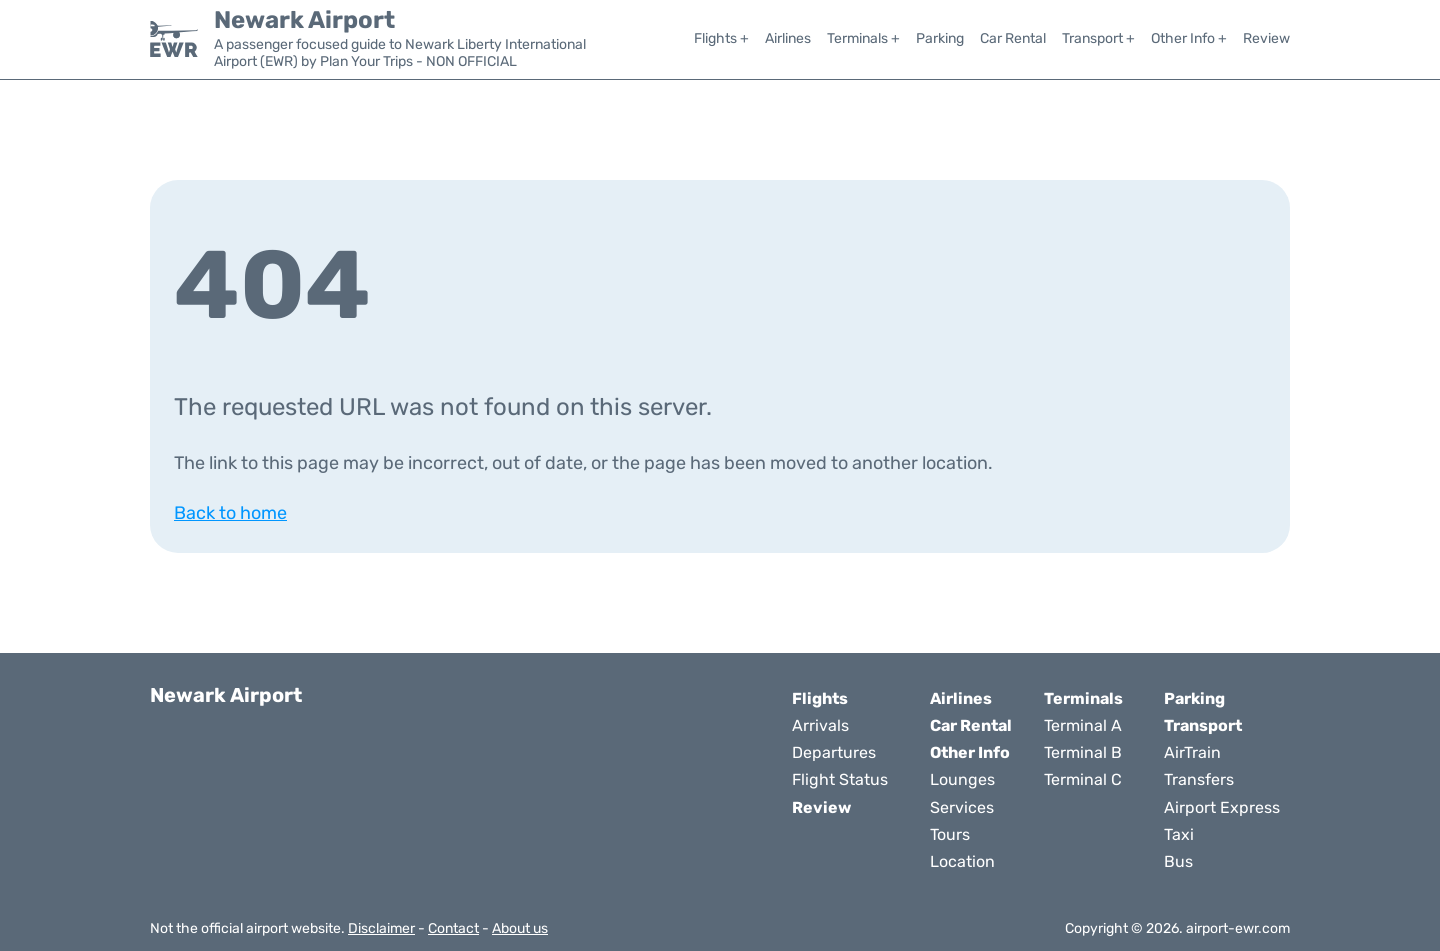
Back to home (230, 513)
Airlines (788, 38)
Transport (1203, 725)
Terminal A (1083, 725)
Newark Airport (304, 20)
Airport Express (1222, 807)
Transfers (1199, 779)
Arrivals (820, 725)
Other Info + (1189, 38)
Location (962, 861)
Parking (940, 38)
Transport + (1098, 38)
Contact (453, 928)
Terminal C (1083, 779)
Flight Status (840, 779)
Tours (950, 834)
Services (962, 807)
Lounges (962, 779)
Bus (1178, 861)
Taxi (1179, 834)
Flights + (721, 38)
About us (520, 928)
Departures (834, 752)
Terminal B (1083, 752)
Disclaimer (381, 928)
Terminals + (863, 38)
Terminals (1083, 698)
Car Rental (1013, 38)
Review (1266, 38)
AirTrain (1192, 752)
